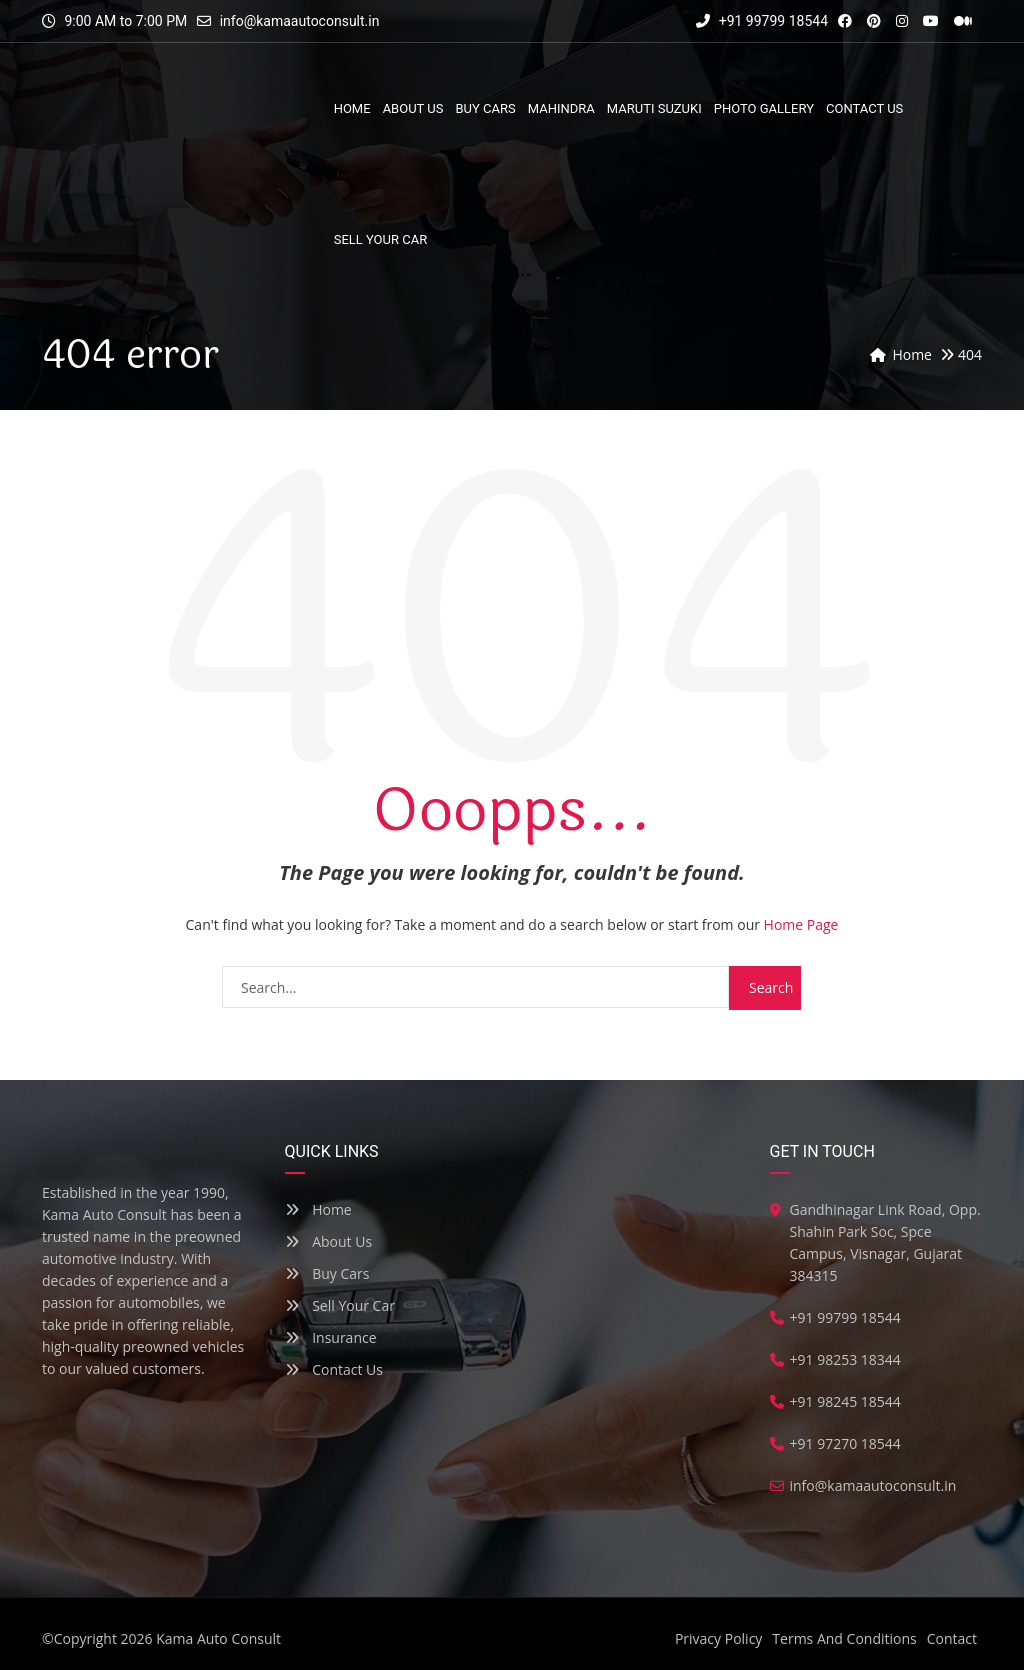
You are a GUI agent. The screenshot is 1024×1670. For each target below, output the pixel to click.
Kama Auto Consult (218, 1638)
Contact (952, 1638)
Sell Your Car (340, 1305)
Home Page (801, 924)
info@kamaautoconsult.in (300, 21)
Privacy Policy (718, 1638)
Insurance (331, 1337)
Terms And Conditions (844, 1638)
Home (318, 1209)
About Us (329, 1241)
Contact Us (334, 1369)
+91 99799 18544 (762, 21)
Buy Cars (327, 1273)
